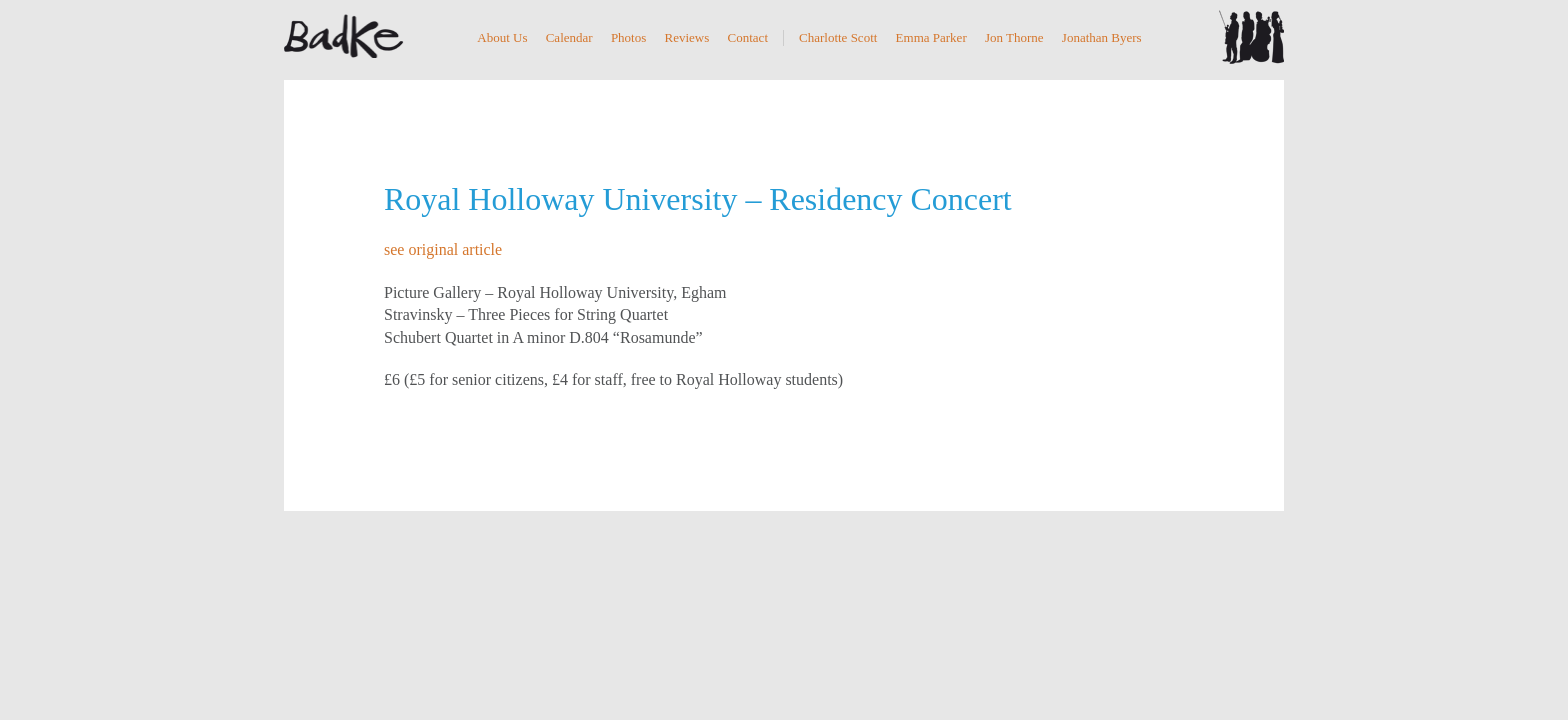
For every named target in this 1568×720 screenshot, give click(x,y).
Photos (628, 37)
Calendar (569, 37)
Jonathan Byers (1102, 37)
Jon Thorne (1014, 37)
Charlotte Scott (838, 37)
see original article (443, 249)
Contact (748, 37)
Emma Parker (931, 37)
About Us (502, 37)
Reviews (687, 37)
